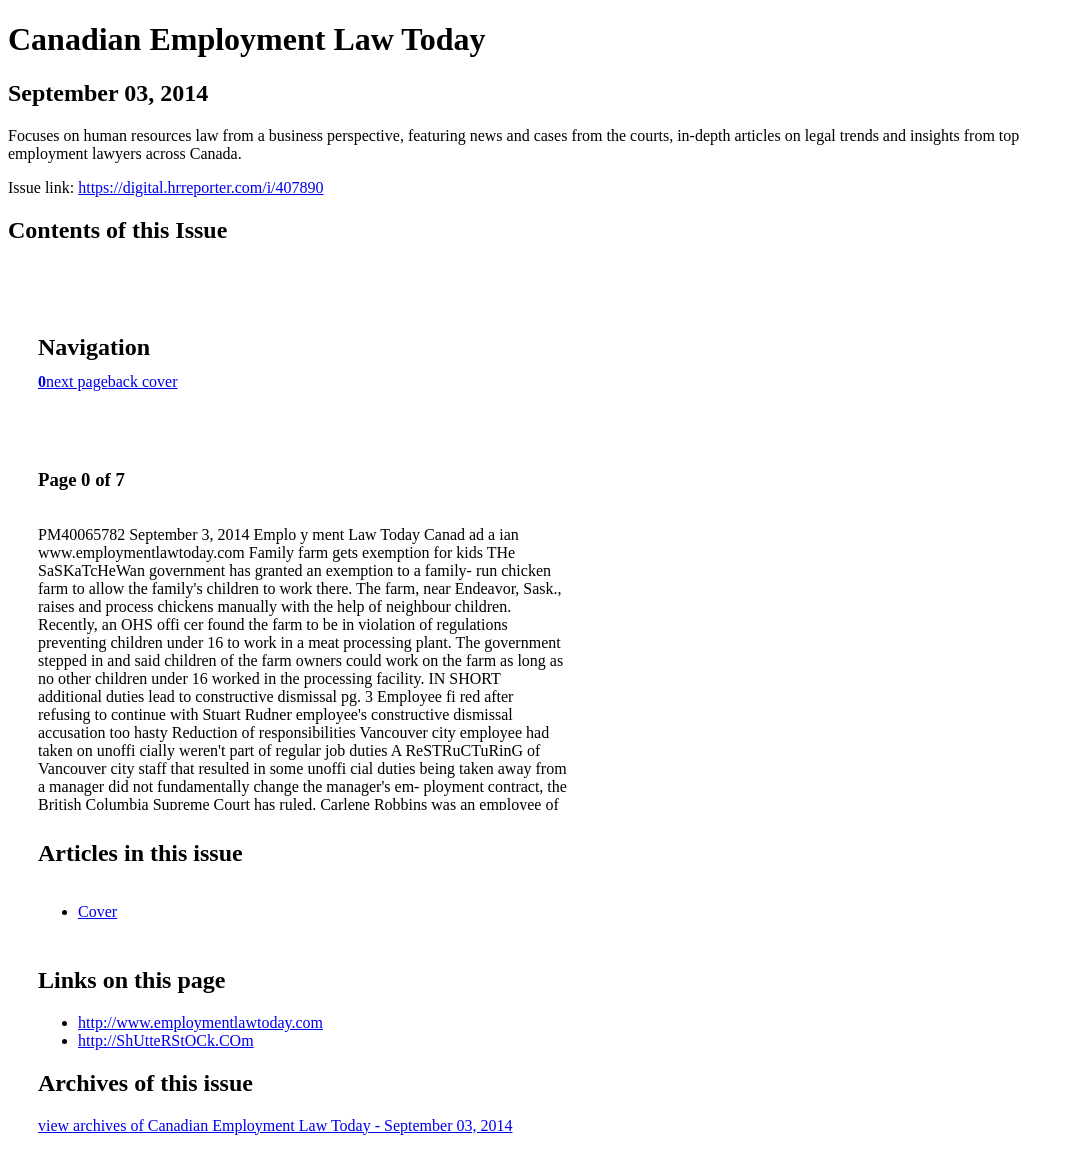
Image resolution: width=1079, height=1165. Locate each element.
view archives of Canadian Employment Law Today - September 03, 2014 (275, 1125)
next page (77, 381)
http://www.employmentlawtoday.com (200, 1022)
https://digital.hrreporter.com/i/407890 (200, 187)
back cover (143, 381)
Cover (97, 911)
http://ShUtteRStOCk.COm (166, 1040)
